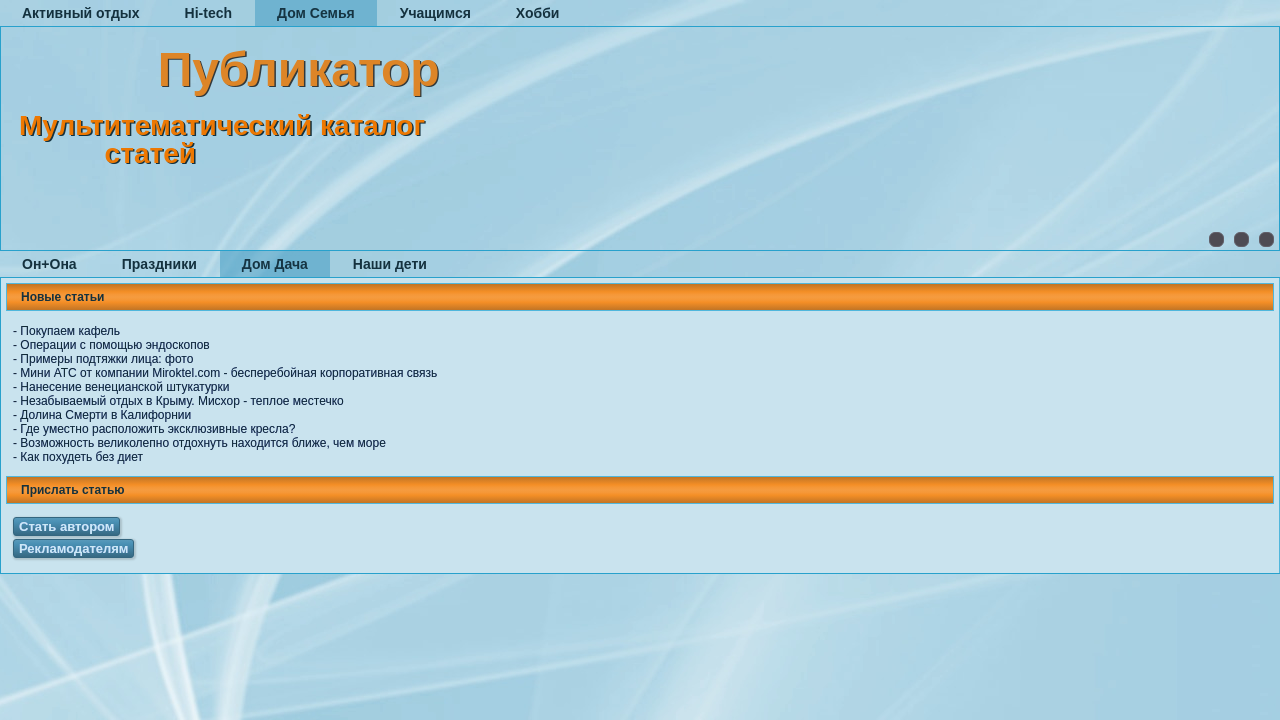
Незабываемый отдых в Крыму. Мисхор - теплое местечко (181, 401)
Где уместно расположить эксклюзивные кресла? (157, 429)
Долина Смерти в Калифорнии (105, 415)
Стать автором (66, 526)
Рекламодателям (73, 548)
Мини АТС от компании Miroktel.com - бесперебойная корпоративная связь (228, 373)
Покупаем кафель (70, 331)
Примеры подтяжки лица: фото (106, 359)
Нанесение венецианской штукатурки (124, 387)
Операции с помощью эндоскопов (114, 345)
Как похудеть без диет (81, 457)
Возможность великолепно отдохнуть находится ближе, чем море (203, 443)
